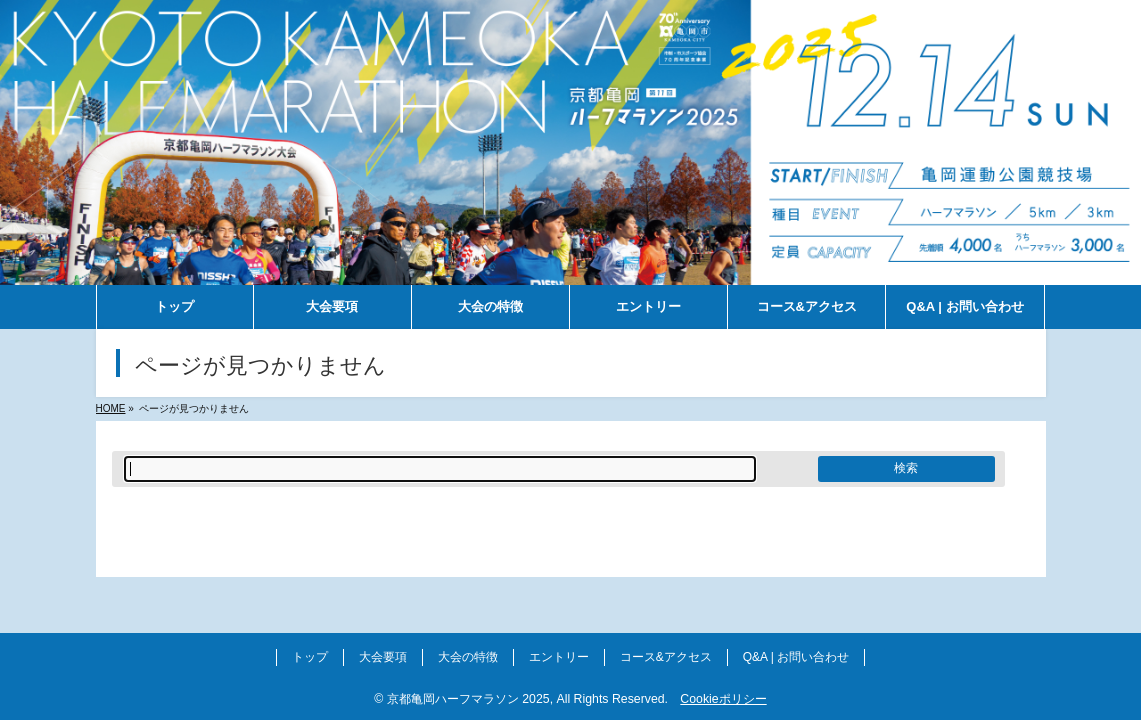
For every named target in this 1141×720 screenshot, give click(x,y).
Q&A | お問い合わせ (796, 657)
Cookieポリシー (723, 699)
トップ (310, 657)
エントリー (559, 657)
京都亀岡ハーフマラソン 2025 (468, 699)
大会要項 (383, 657)
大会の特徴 (468, 657)
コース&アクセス (666, 657)
